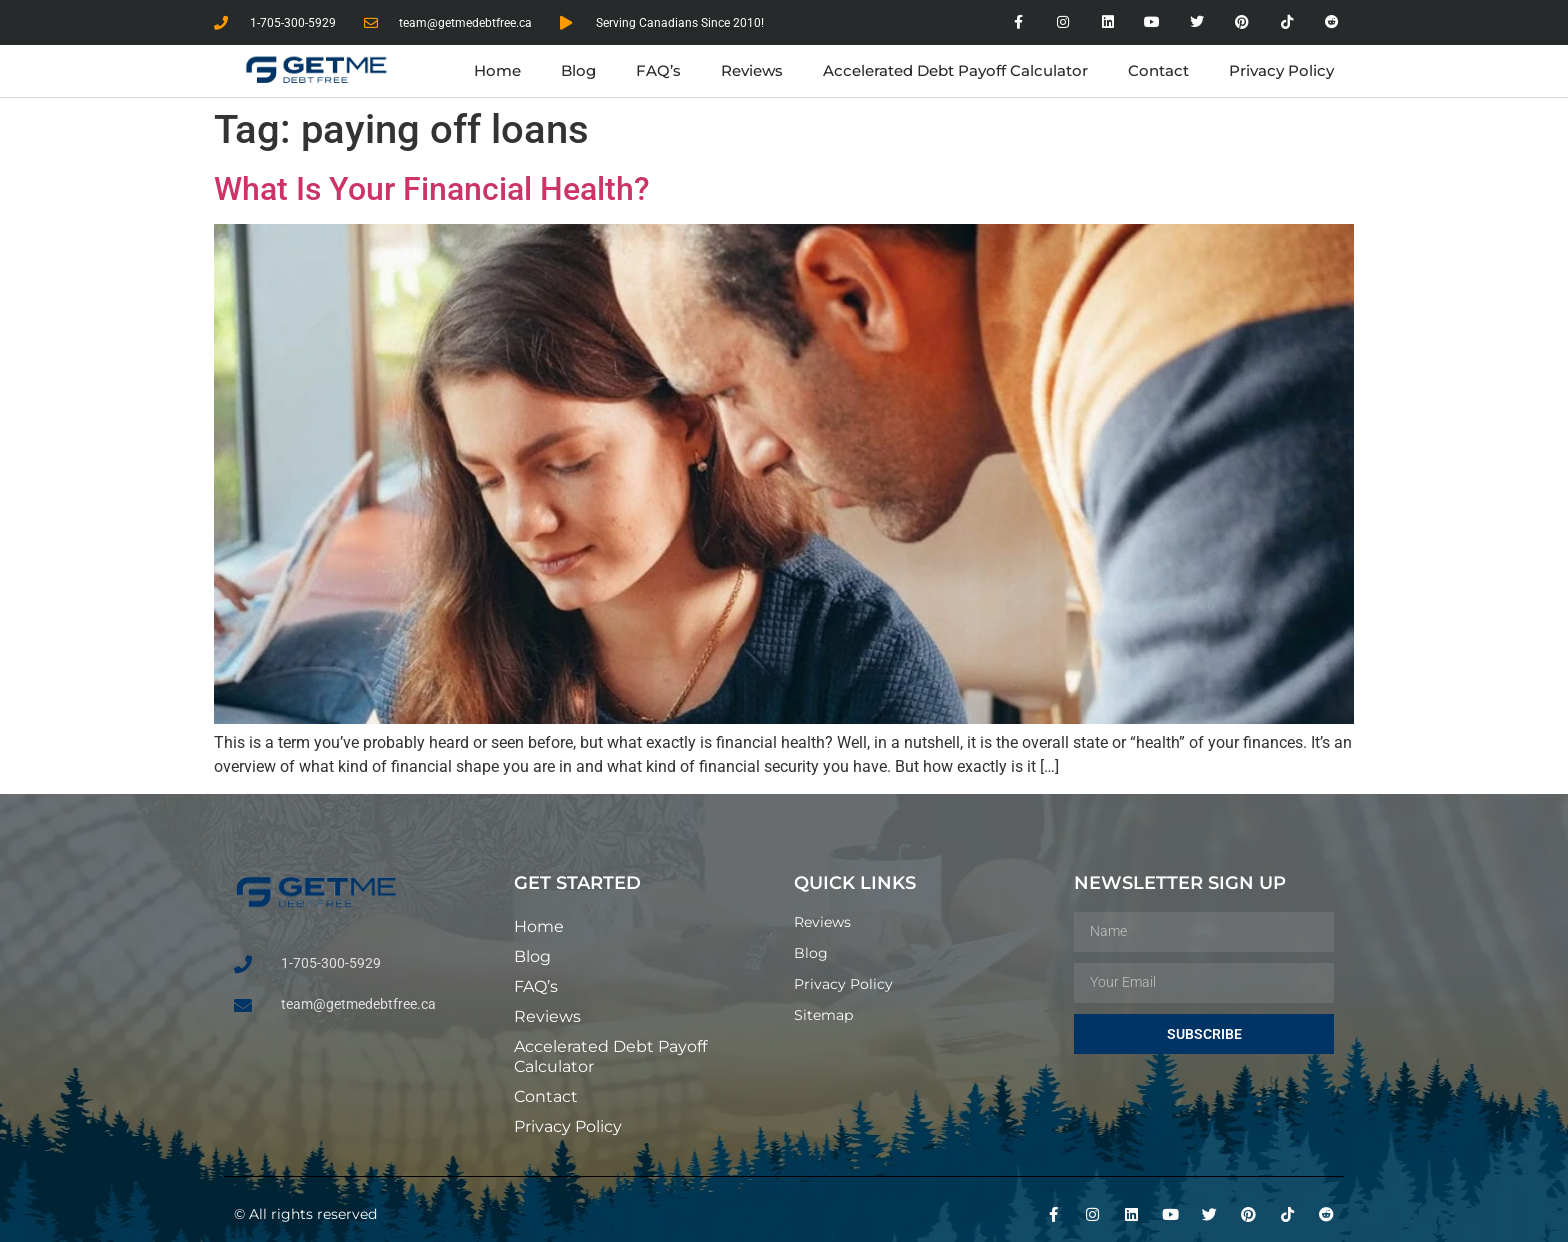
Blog (578, 70)
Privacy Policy (1281, 70)
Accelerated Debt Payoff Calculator (955, 70)
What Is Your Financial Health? (432, 189)
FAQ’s (658, 70)
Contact (1158, 70)
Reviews (752, 70)
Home (497, 70)
